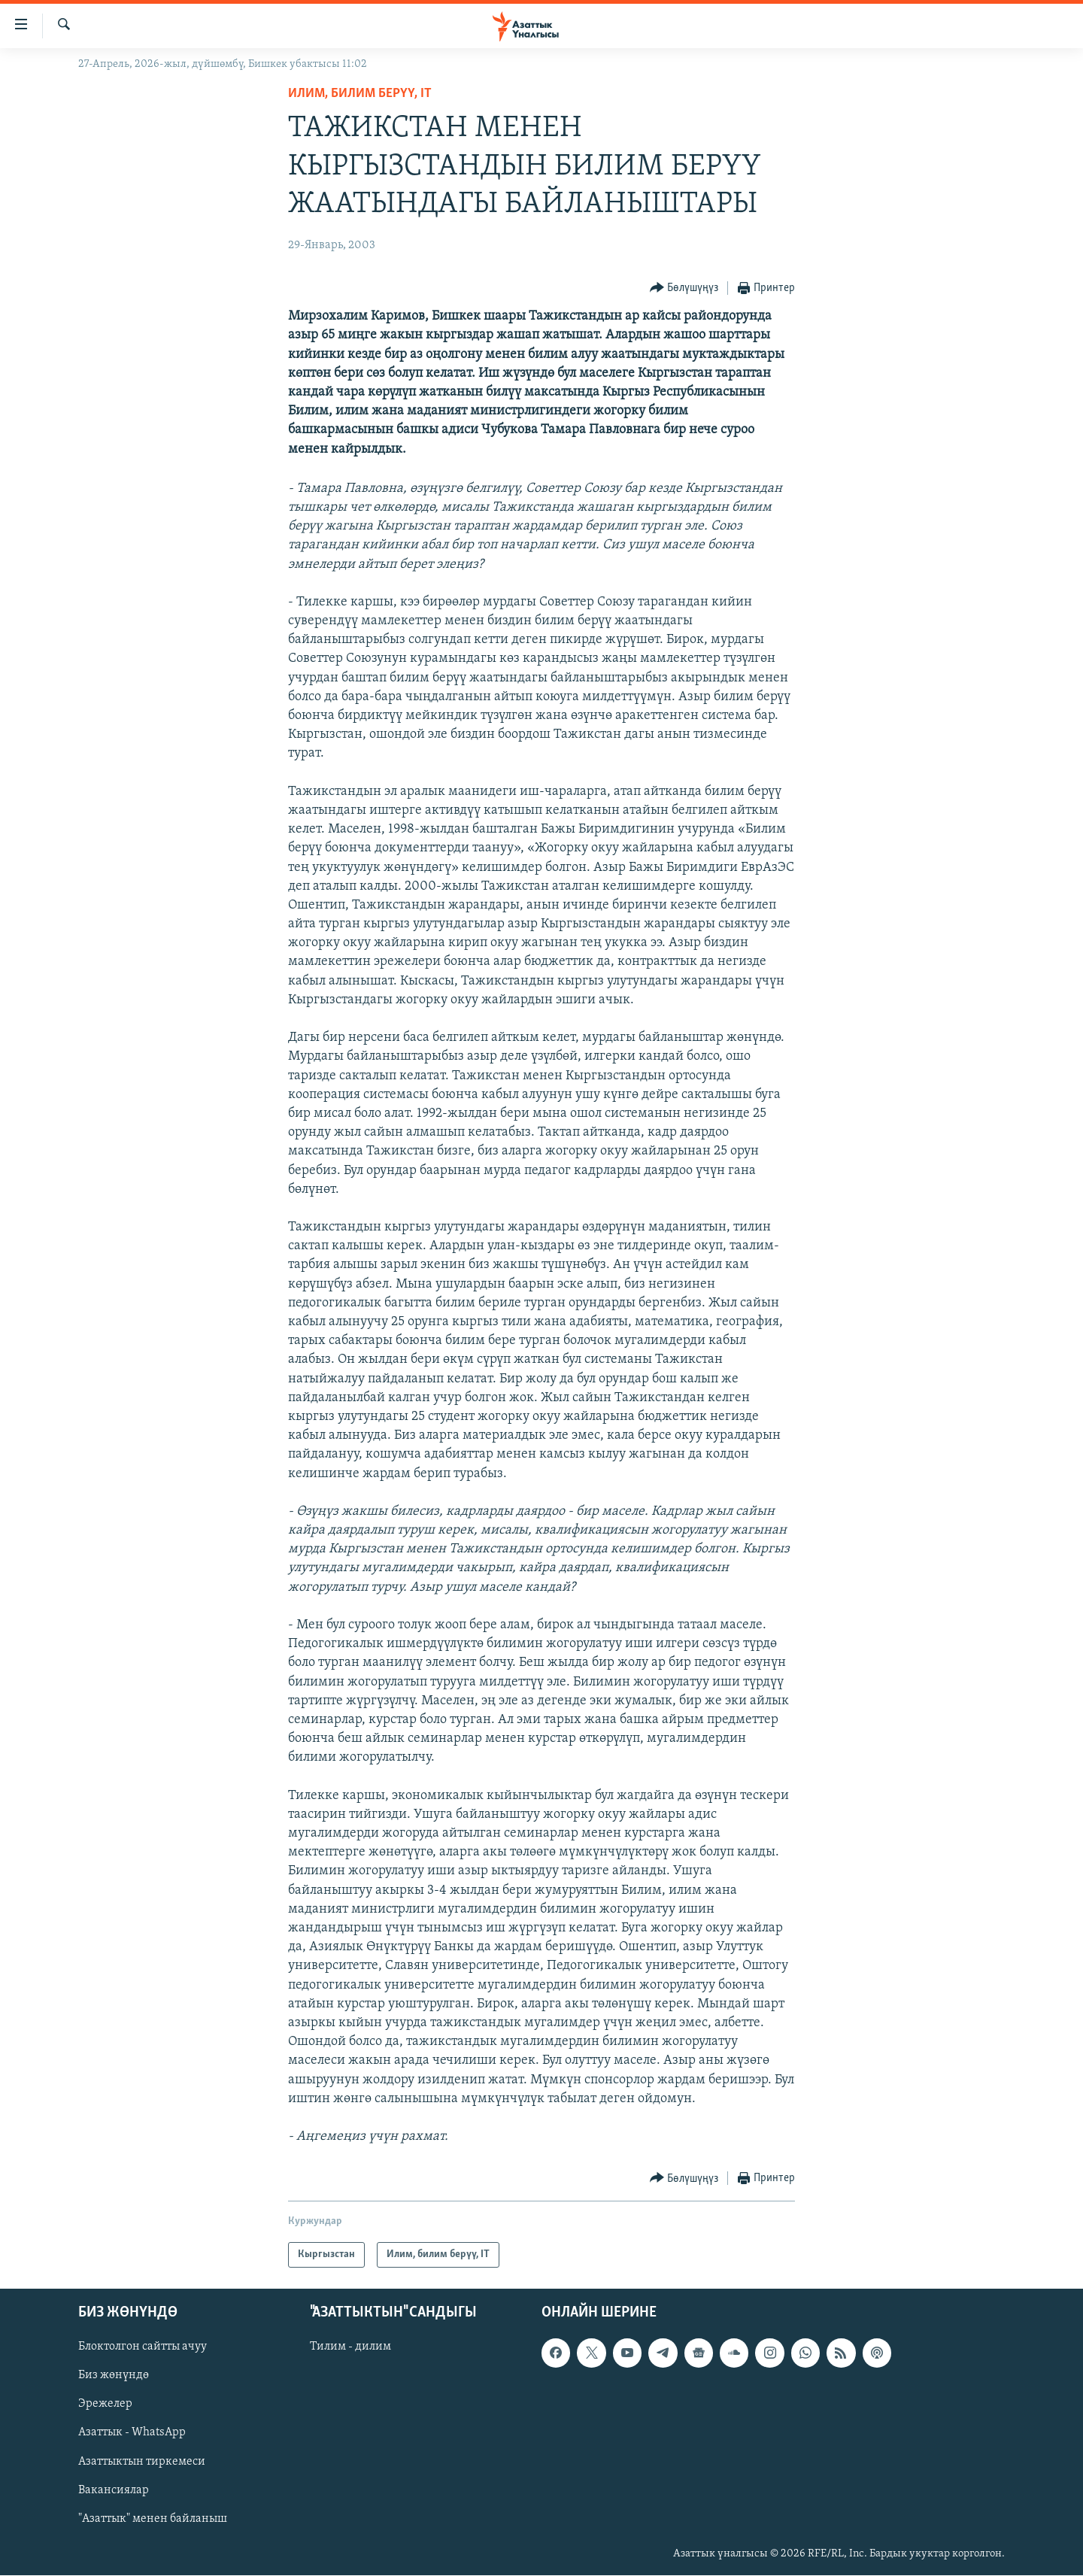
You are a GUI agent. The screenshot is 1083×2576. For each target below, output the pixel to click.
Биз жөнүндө (113, 2376)
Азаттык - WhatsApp (132, 2433)
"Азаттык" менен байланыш (152, 2519)
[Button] (684, 288)
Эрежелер (105, 2405)
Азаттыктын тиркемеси (141, 2462)
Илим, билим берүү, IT (360, 93)
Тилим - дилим (350, 2347)
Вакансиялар (113, 2490)
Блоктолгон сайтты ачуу (142, 2347)
